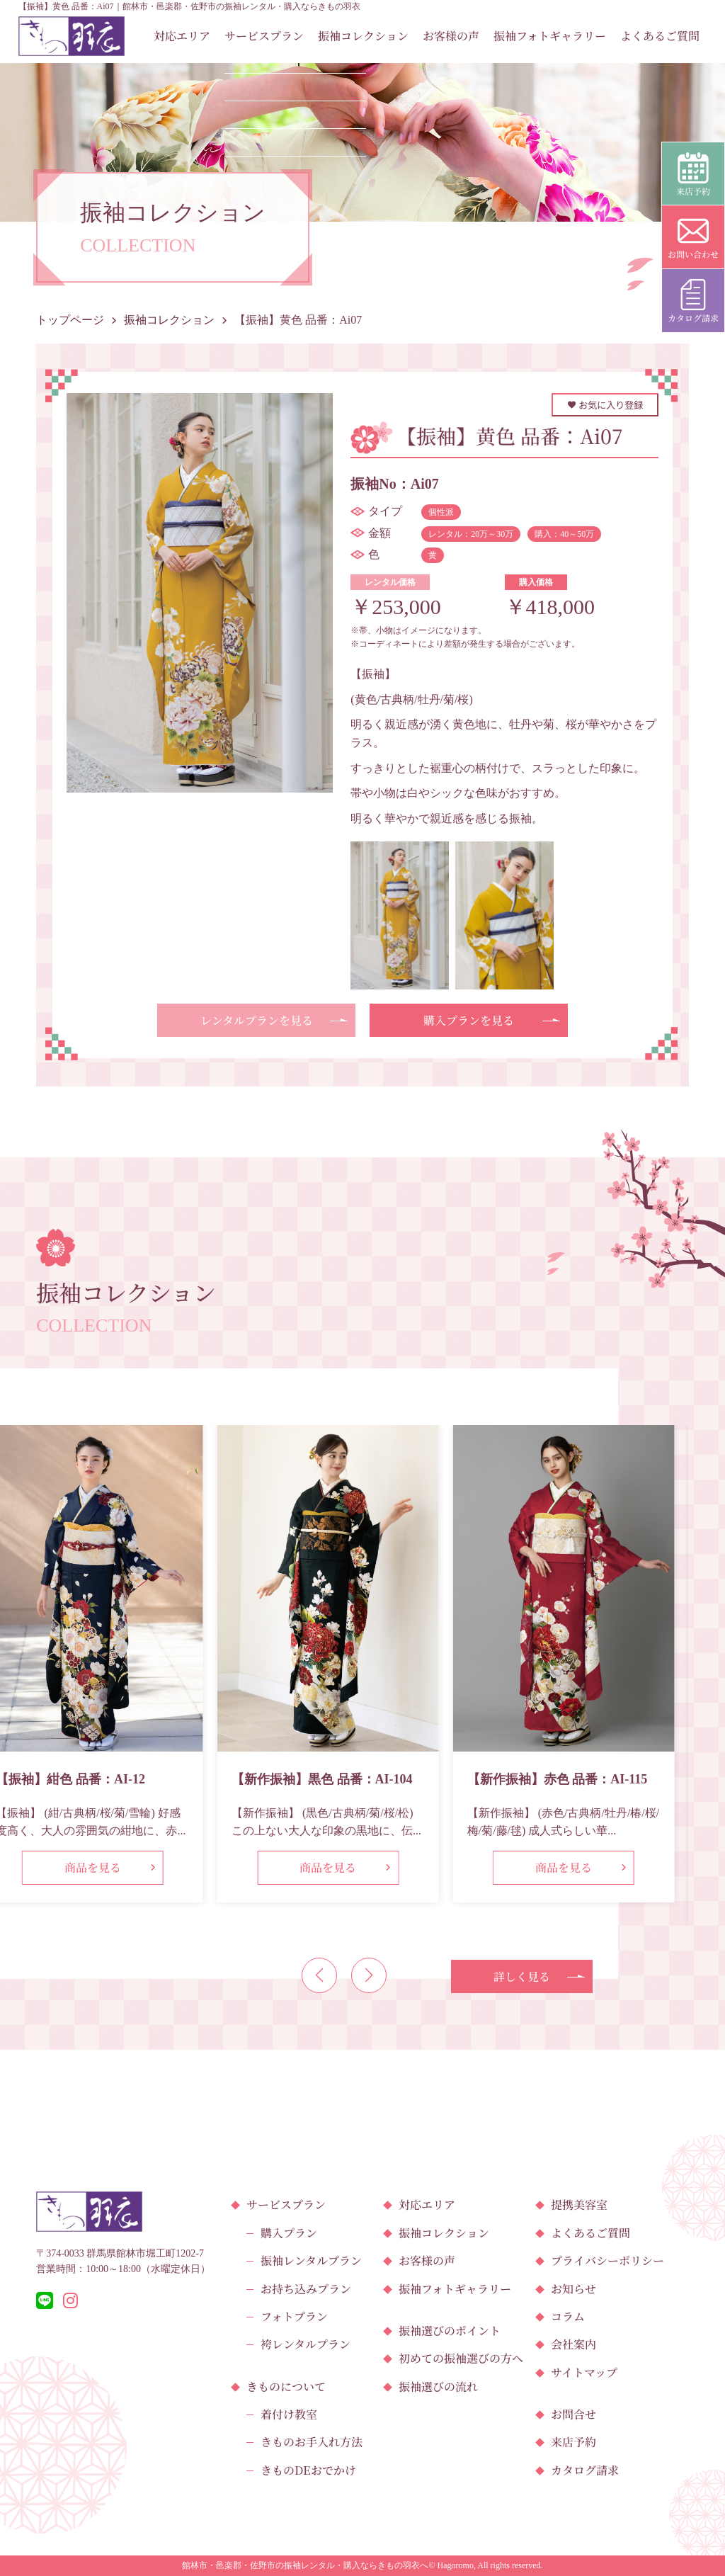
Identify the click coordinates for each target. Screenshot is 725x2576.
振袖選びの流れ (438, 2386)
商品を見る (92, 1867)
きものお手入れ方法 (311, 2442)
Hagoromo (456, 2565)
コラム (568, 2316)
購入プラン (289, 2233)
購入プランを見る (468, 1020)
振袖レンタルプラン (311, 2260)
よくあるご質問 (660, 36)
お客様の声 (451, 36)
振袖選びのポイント (450, 2330)
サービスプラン (264, 36)
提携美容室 (579, 2204)
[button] (319, 1975)
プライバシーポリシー (607, 2260)
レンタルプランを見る (256, 1020)
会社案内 (573, 2344)
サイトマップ (584, 2372)
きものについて (286, 2386)
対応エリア (182, 36)
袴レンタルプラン (305, 2344)
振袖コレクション (363, 36)
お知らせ (573, 2289)
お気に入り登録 (605, 405)
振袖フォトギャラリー (549, 36)
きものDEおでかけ (308, 2470)
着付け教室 (289, 2414)
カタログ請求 (585, 2470)
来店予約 (573, 2442)
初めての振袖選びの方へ (461, 2358)
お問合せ (573, 2414)
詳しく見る (521, 1976)
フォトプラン (294, 2316)
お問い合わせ (693, 237)
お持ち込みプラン (306, 2289)
